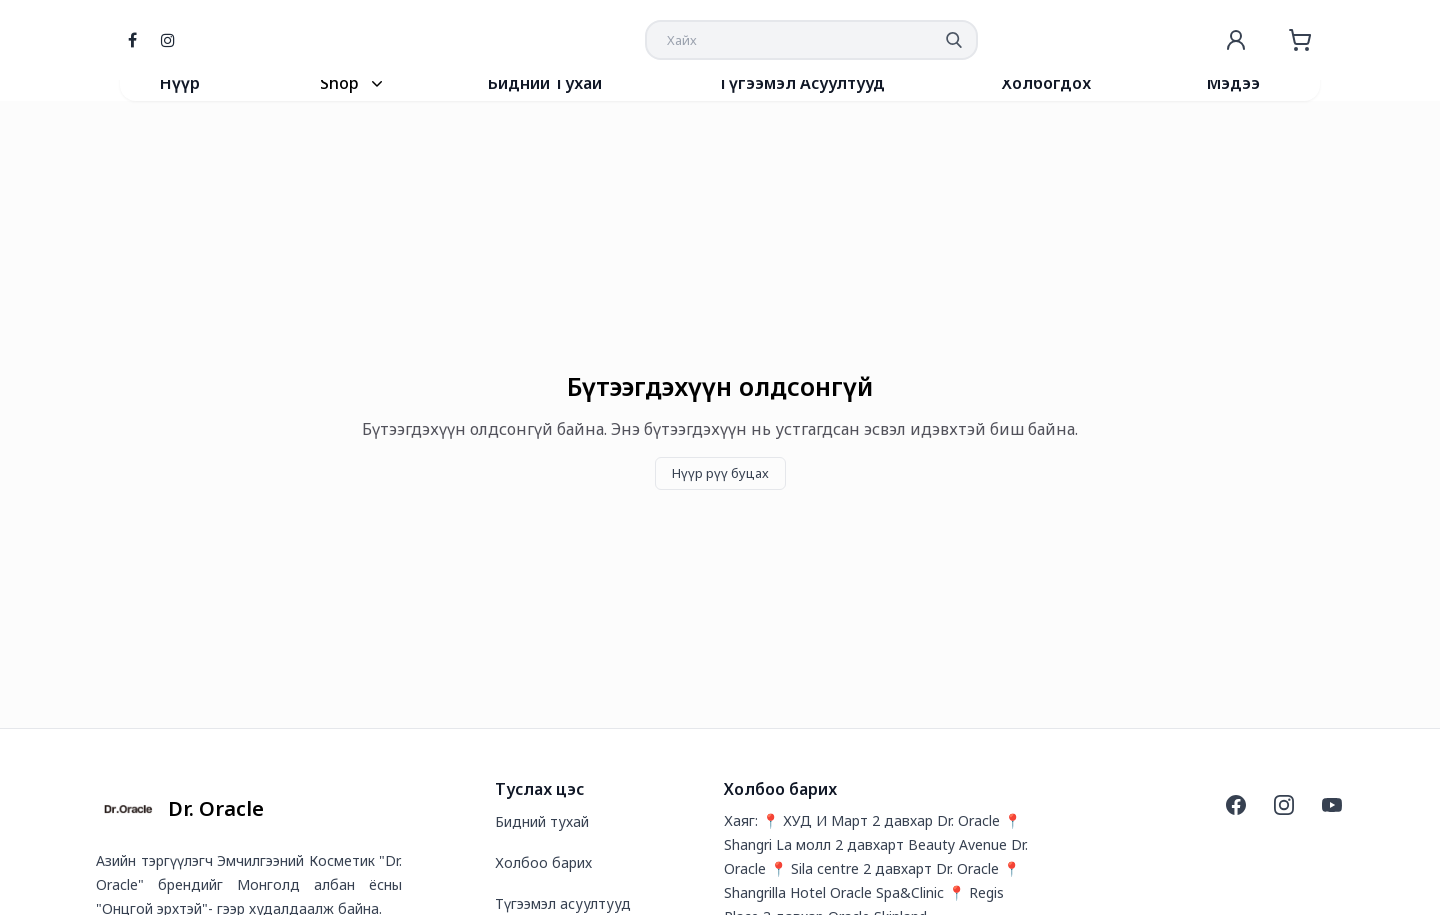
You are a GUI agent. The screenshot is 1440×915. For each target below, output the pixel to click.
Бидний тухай (542, 821)
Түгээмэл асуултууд (563, 903)
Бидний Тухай (545, 83)
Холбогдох (1046, 83)
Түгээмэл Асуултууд (801, 83)
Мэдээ (1233, 83)
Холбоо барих (543, 862)
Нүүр (180, 83)
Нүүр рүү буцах (720, 473)
